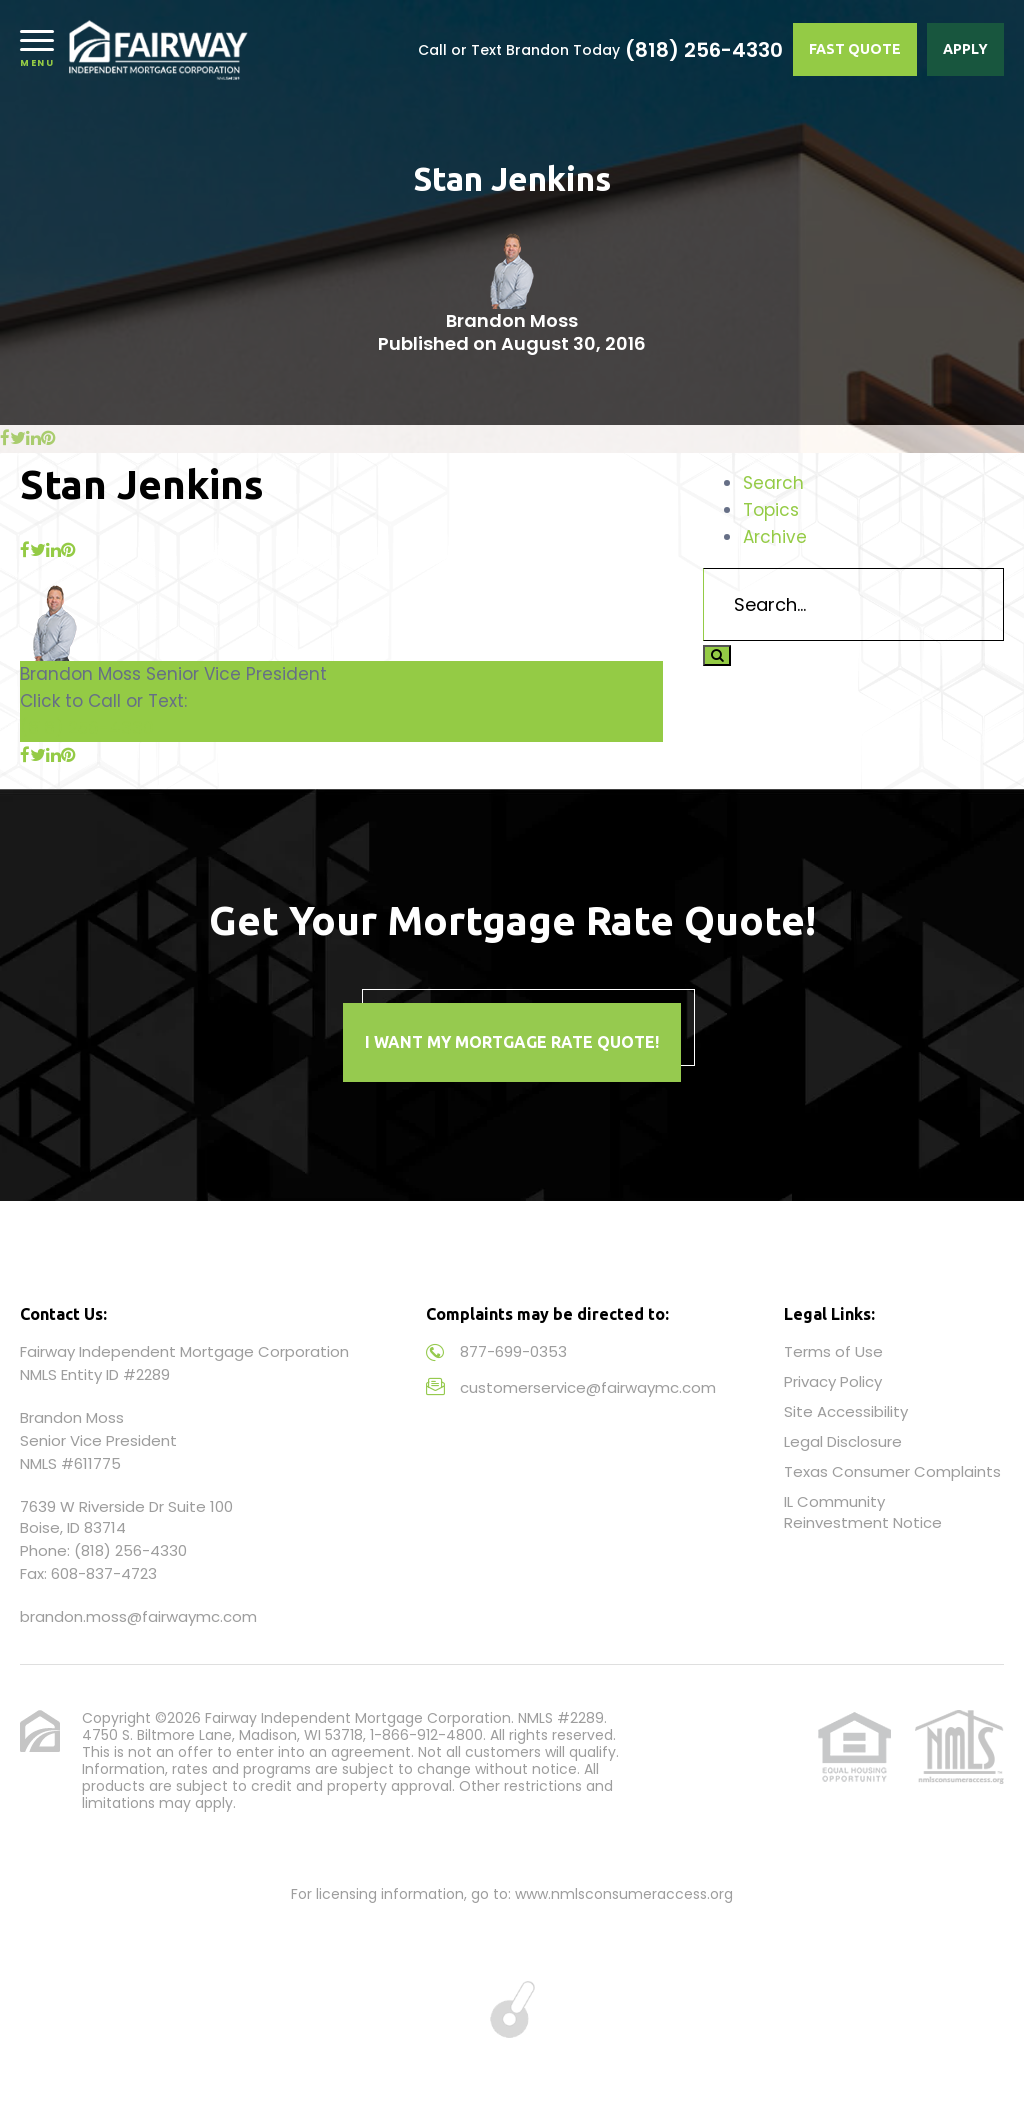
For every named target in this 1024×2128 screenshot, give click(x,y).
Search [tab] (773, 483)
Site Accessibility (846, 1411)
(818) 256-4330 (704, 50)
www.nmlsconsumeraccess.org (624, 1894)
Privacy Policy (833, 1381)
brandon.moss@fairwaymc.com (138, 1616)
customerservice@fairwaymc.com (588, 1387)
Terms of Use (833, 1351)
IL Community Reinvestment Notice (863, 1512)
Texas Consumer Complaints (892, 1471)
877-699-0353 (513, 1351)
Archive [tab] (775, 537)
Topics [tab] (771, 510)
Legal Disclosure (843, 1441)
